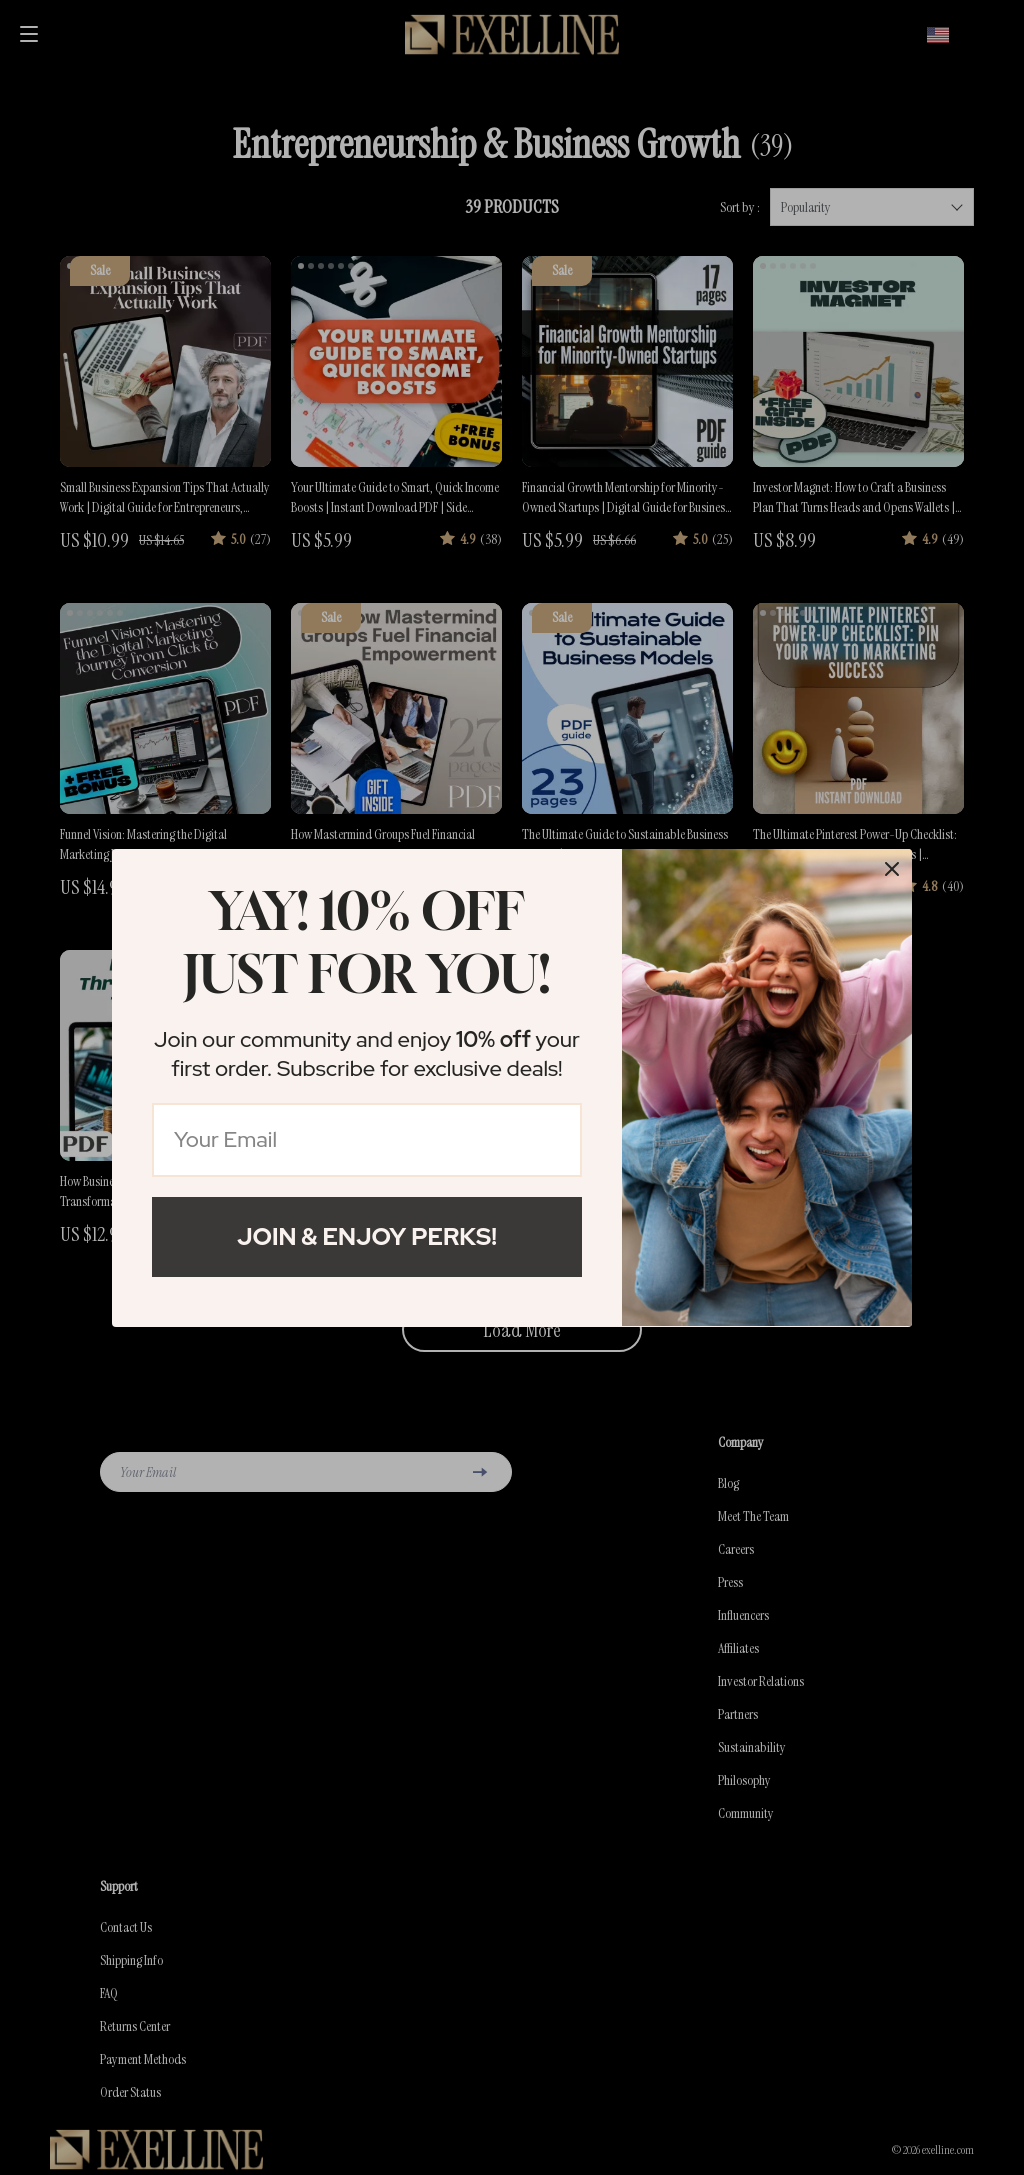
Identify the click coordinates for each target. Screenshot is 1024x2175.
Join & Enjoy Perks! (367, 1236)
